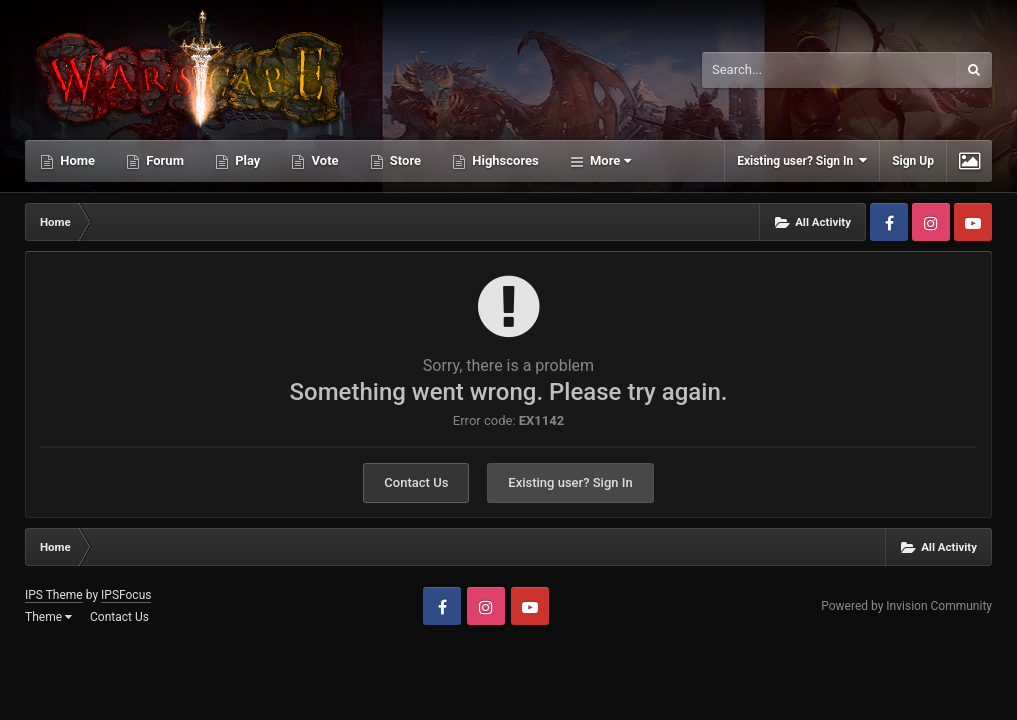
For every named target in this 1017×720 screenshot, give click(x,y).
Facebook (889, 222)
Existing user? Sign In (802, 160)
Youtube (973, 222)
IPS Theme (54, 595)
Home (76, 160)
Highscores (504, 160)
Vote (323, 160)
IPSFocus (126, 595)
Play (246, 160)
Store (404, 160)
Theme (48, 617)
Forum (163, 160)
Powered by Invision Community (906, 606)
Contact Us (416, 482)
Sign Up (913, 161)
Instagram (931, 222)
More (609, 160)
